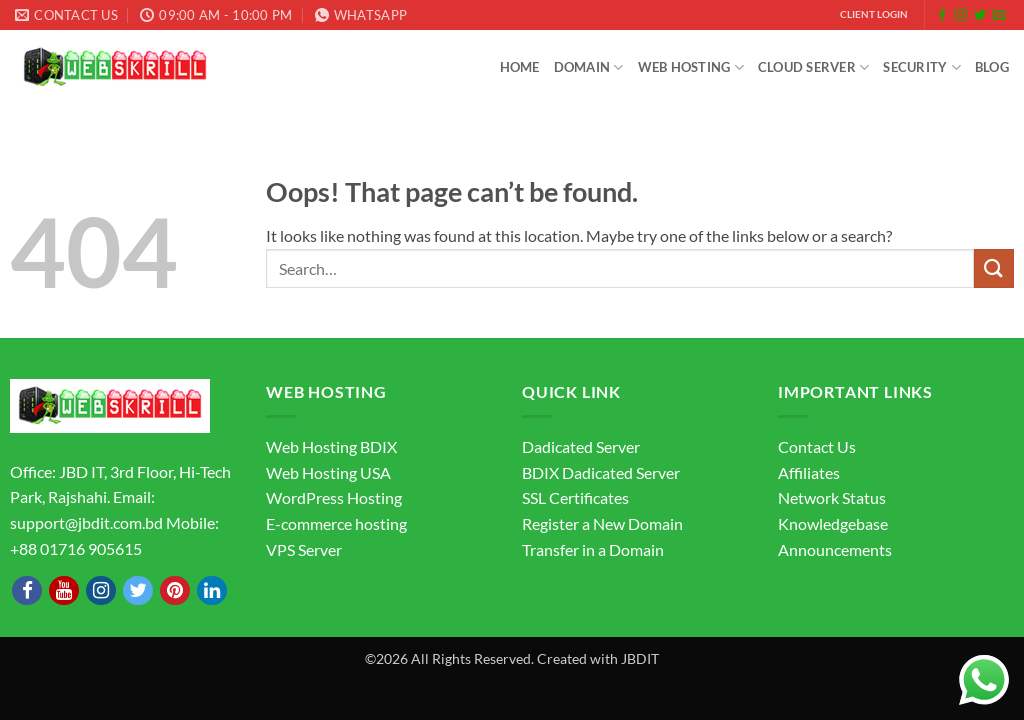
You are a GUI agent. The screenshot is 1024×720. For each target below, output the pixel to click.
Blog (992, 67)
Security (922, 67)
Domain (589, 67)
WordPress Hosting (334, 497)
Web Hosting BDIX (331, 446)
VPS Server (304, 549)
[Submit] (994, 268)
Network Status (832, 497)
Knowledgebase (833, 523)
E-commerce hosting (336, 523)
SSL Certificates (575, 497)
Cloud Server (814, 67)
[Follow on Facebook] (942, 16)
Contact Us (817, 446)
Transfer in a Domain (593, 549)
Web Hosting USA (328, 472)
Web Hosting (691, 67)
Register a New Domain (602, 523)
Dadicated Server (581, 446)
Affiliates (809, 472)
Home (520, 67)
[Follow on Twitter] (980, 16)
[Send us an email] (999, 16)
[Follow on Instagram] (961, 16)
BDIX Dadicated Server (601, 472)
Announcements (835, 549)
